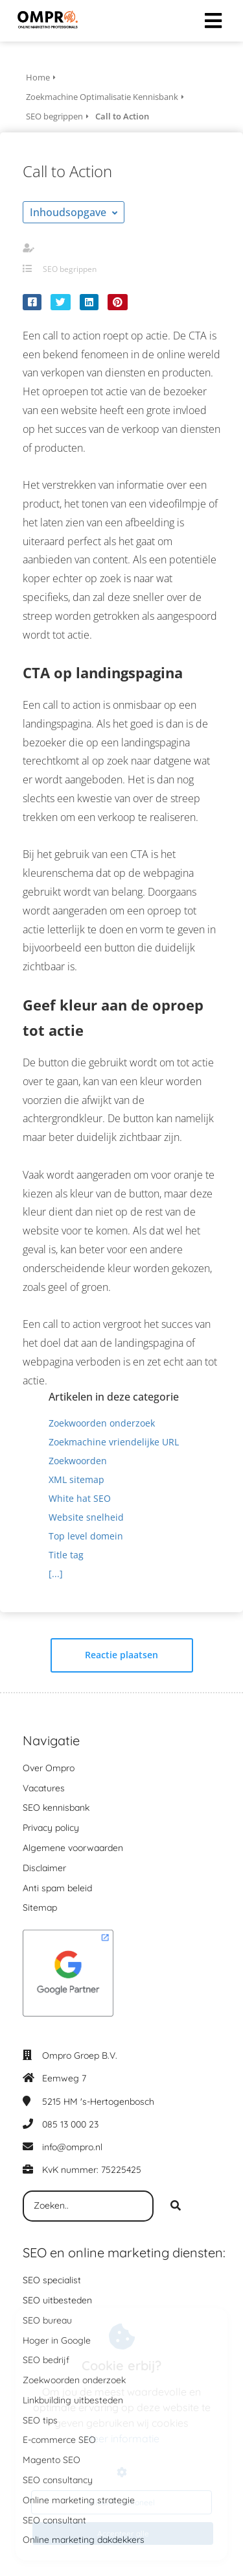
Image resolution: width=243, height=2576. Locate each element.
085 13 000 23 (70, 2124)
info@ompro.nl (72, 2147)
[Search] (176, 2206)
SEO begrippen (70, 269)
